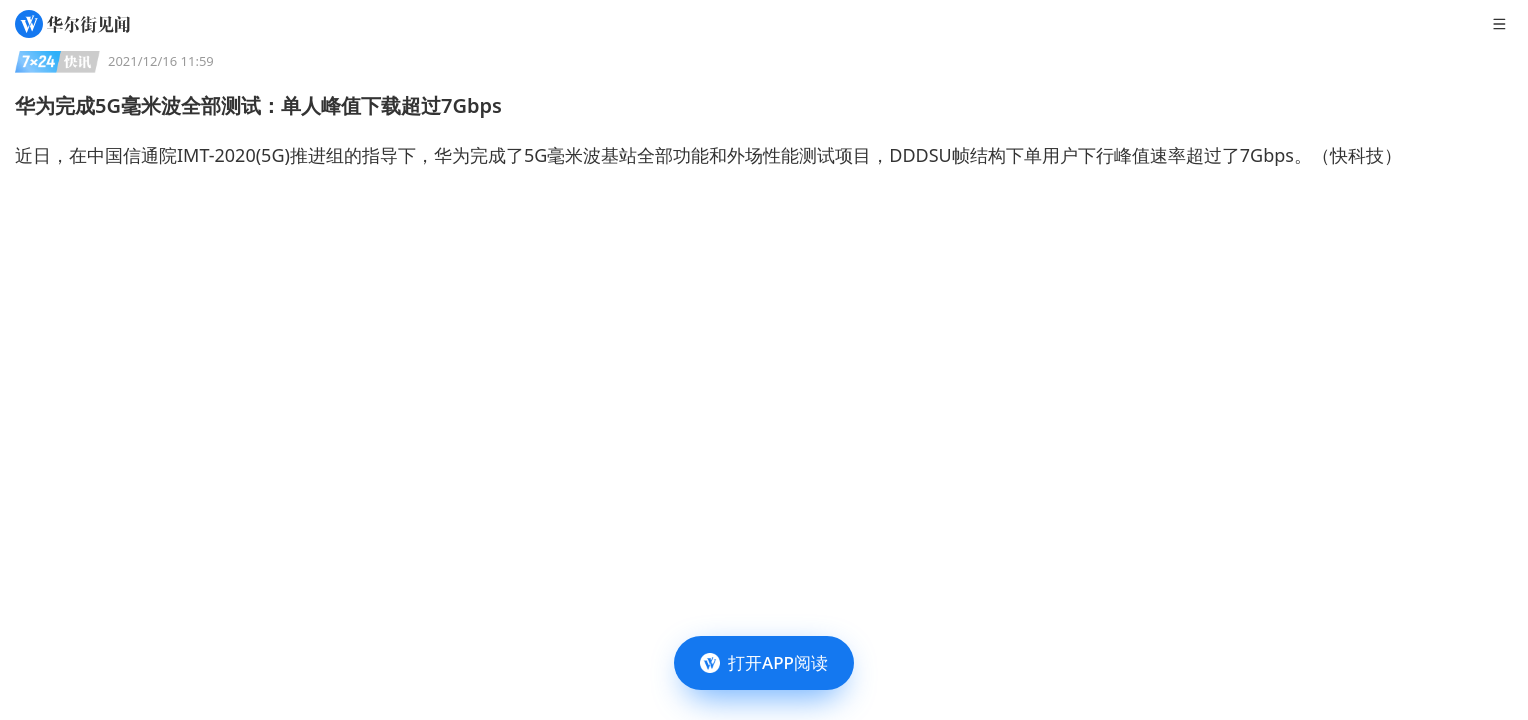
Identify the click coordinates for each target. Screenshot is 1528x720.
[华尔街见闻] (72, 24)
